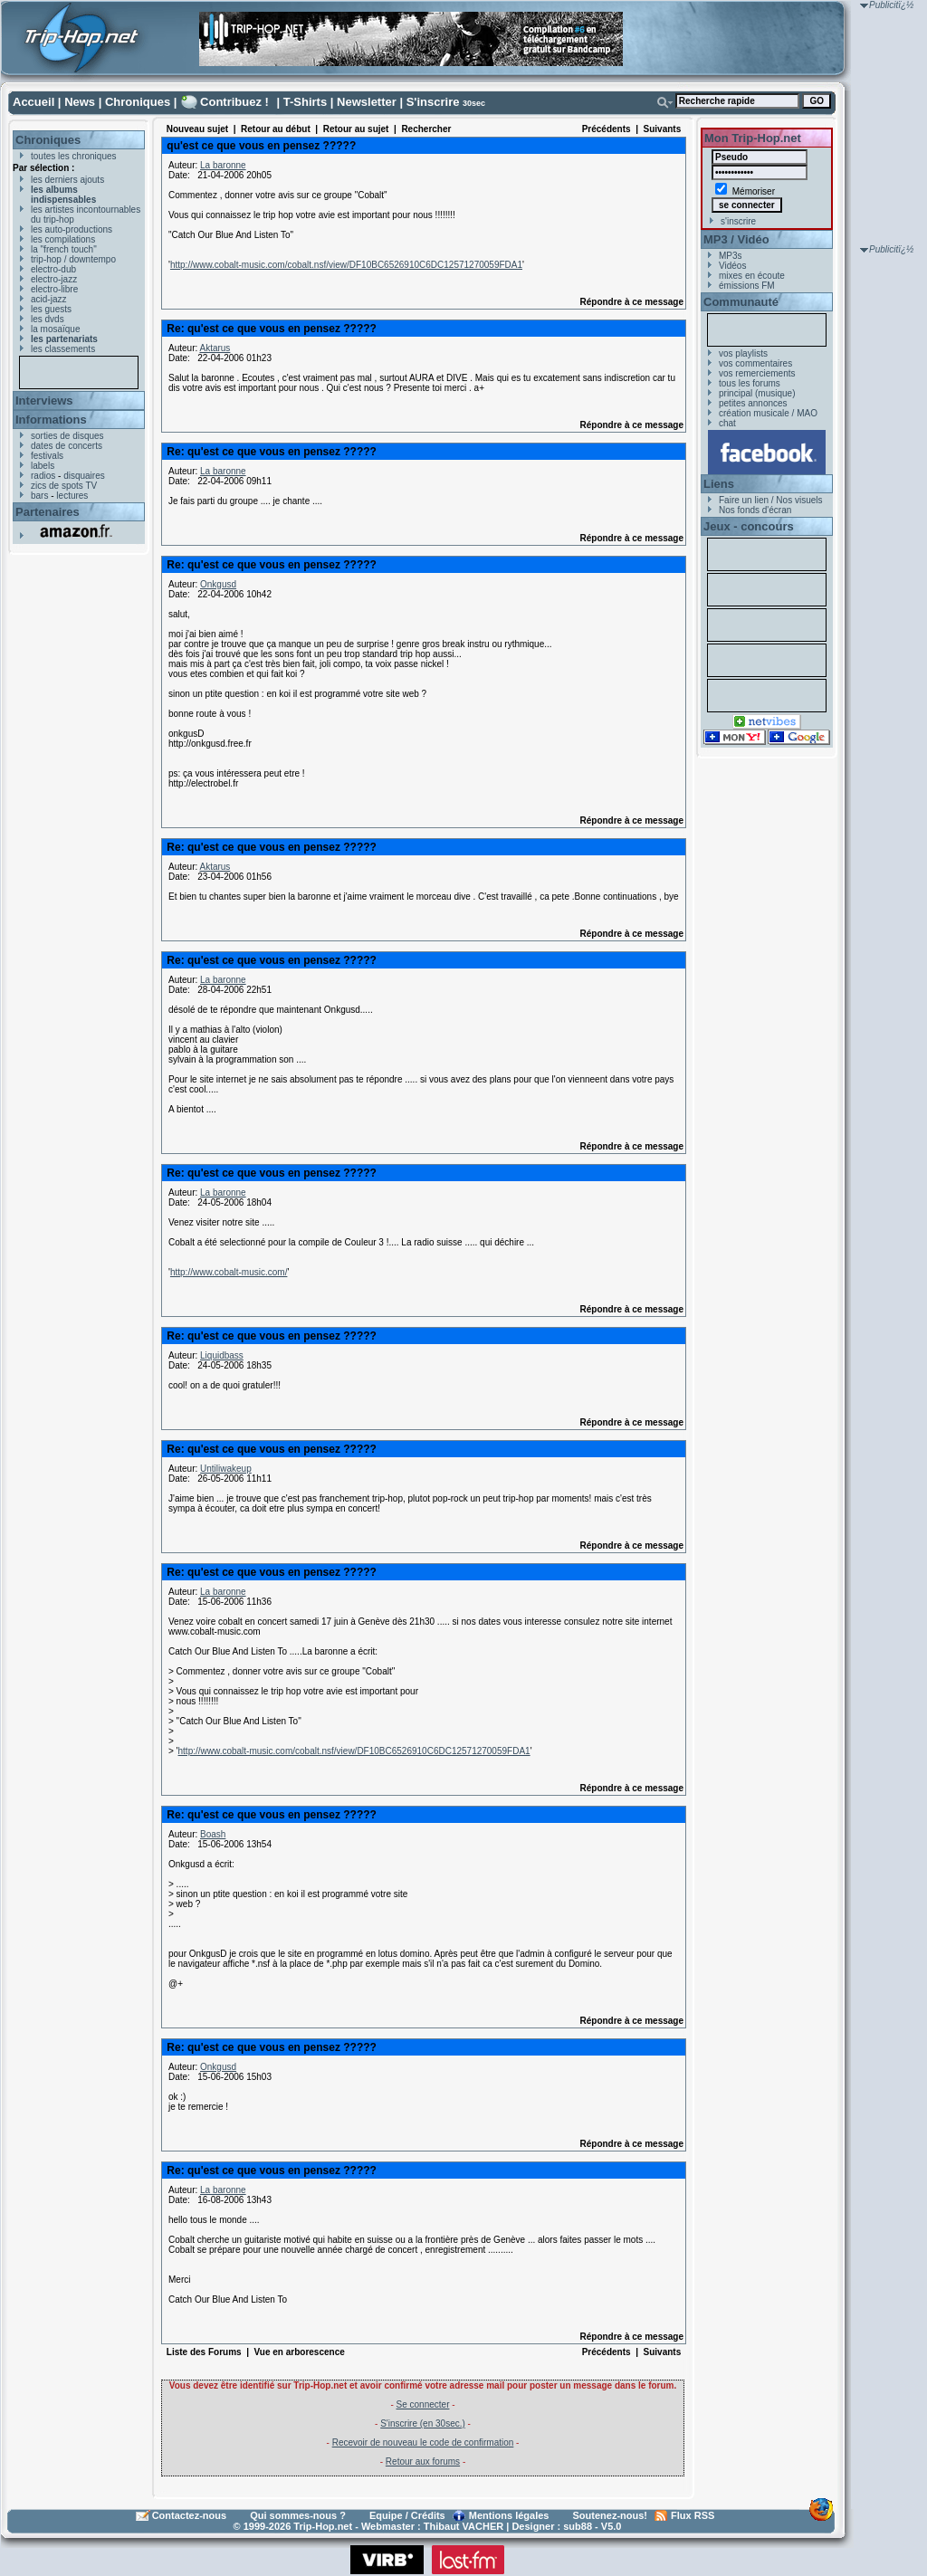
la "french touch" (64, 249)
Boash (212, 1834)
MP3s (730, 256)
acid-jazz (48, 299)
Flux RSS (692, 2515)
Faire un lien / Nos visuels (771, 500)
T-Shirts (305, 102)
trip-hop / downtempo (73, 259)
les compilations (63, 239)
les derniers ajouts (67, 180)
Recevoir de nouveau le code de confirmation (423, 2442)
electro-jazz (54, 279)
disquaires (84, 476)
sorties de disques (67, 436)
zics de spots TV (64, 486)
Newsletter (367, 102)
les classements (63, 349)
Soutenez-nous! (610, 2515)
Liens (718, 484)
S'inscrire (433, 102)
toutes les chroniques (74, 156)
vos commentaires (755, 363)
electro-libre (54, 289)
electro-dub (53, 269)
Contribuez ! (234, 102)
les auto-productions (71, 229)
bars (39, 496)
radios (43, 476)
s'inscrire (738, 221)
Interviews (44, 400)
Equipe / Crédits (407, 2515)
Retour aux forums (423, 2461)
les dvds (47, 319)
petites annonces (753, 403)
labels (42, 466)
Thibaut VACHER (463, 2526)
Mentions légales (509, 2515)
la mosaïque (55, 329)
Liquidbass (222, 1355)
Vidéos (732, 266)
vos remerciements (757, 373)
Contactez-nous (189, 2515)
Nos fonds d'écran (755, 510)
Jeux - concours (748, 526)
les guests (51, 309)
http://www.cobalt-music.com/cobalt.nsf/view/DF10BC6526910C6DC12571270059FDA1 (346, 265)
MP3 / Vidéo (736, 239)
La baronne (223, 165)
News (79, 102)
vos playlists (743, 353)
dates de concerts (66, 446)
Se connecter (423, 2404)
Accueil (33, 102)
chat (727, 423)
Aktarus (214, 348)
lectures (72, 496)
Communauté (741, 302)
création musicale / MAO (768, 413)
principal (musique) (757, 393)
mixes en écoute (752, 276)
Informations (51, 419)
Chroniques (137, 102)
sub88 (577, 2526)
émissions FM (747, 286)
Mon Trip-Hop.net (752, 138)
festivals (47, 456)
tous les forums (749, 383)
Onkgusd (218, 584)
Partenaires (47, 512)
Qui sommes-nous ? (298, 2515)
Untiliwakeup (226, 1469)
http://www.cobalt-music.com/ (228, 1272)
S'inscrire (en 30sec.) (422, 2423)
